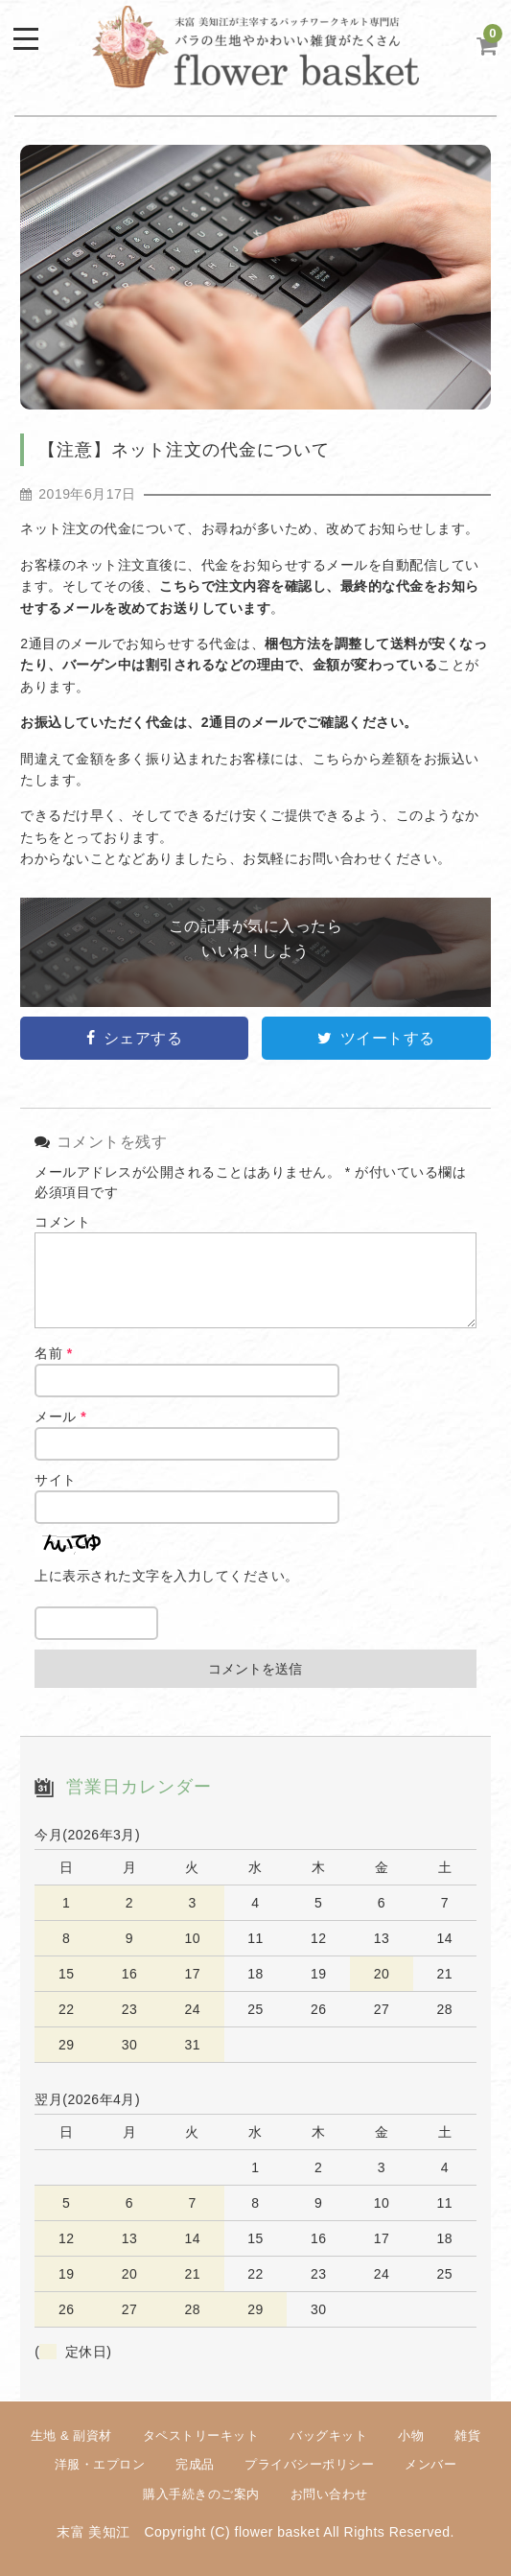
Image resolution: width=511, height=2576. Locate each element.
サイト (56, 1479)
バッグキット (328, 2435)
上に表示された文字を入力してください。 (167, 1575)
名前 (53, 1353)
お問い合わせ (329, 2494)
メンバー (430, 2464)
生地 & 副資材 (71, 2435)
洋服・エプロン (100, 2464)
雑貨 (467, 2435)
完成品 (195, 2464)
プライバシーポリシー (309, 2464)
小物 (411, 2435)
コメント (62, 1221)
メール (60, 1416)
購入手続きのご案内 (201, 2494)
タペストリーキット (201, 2435)
